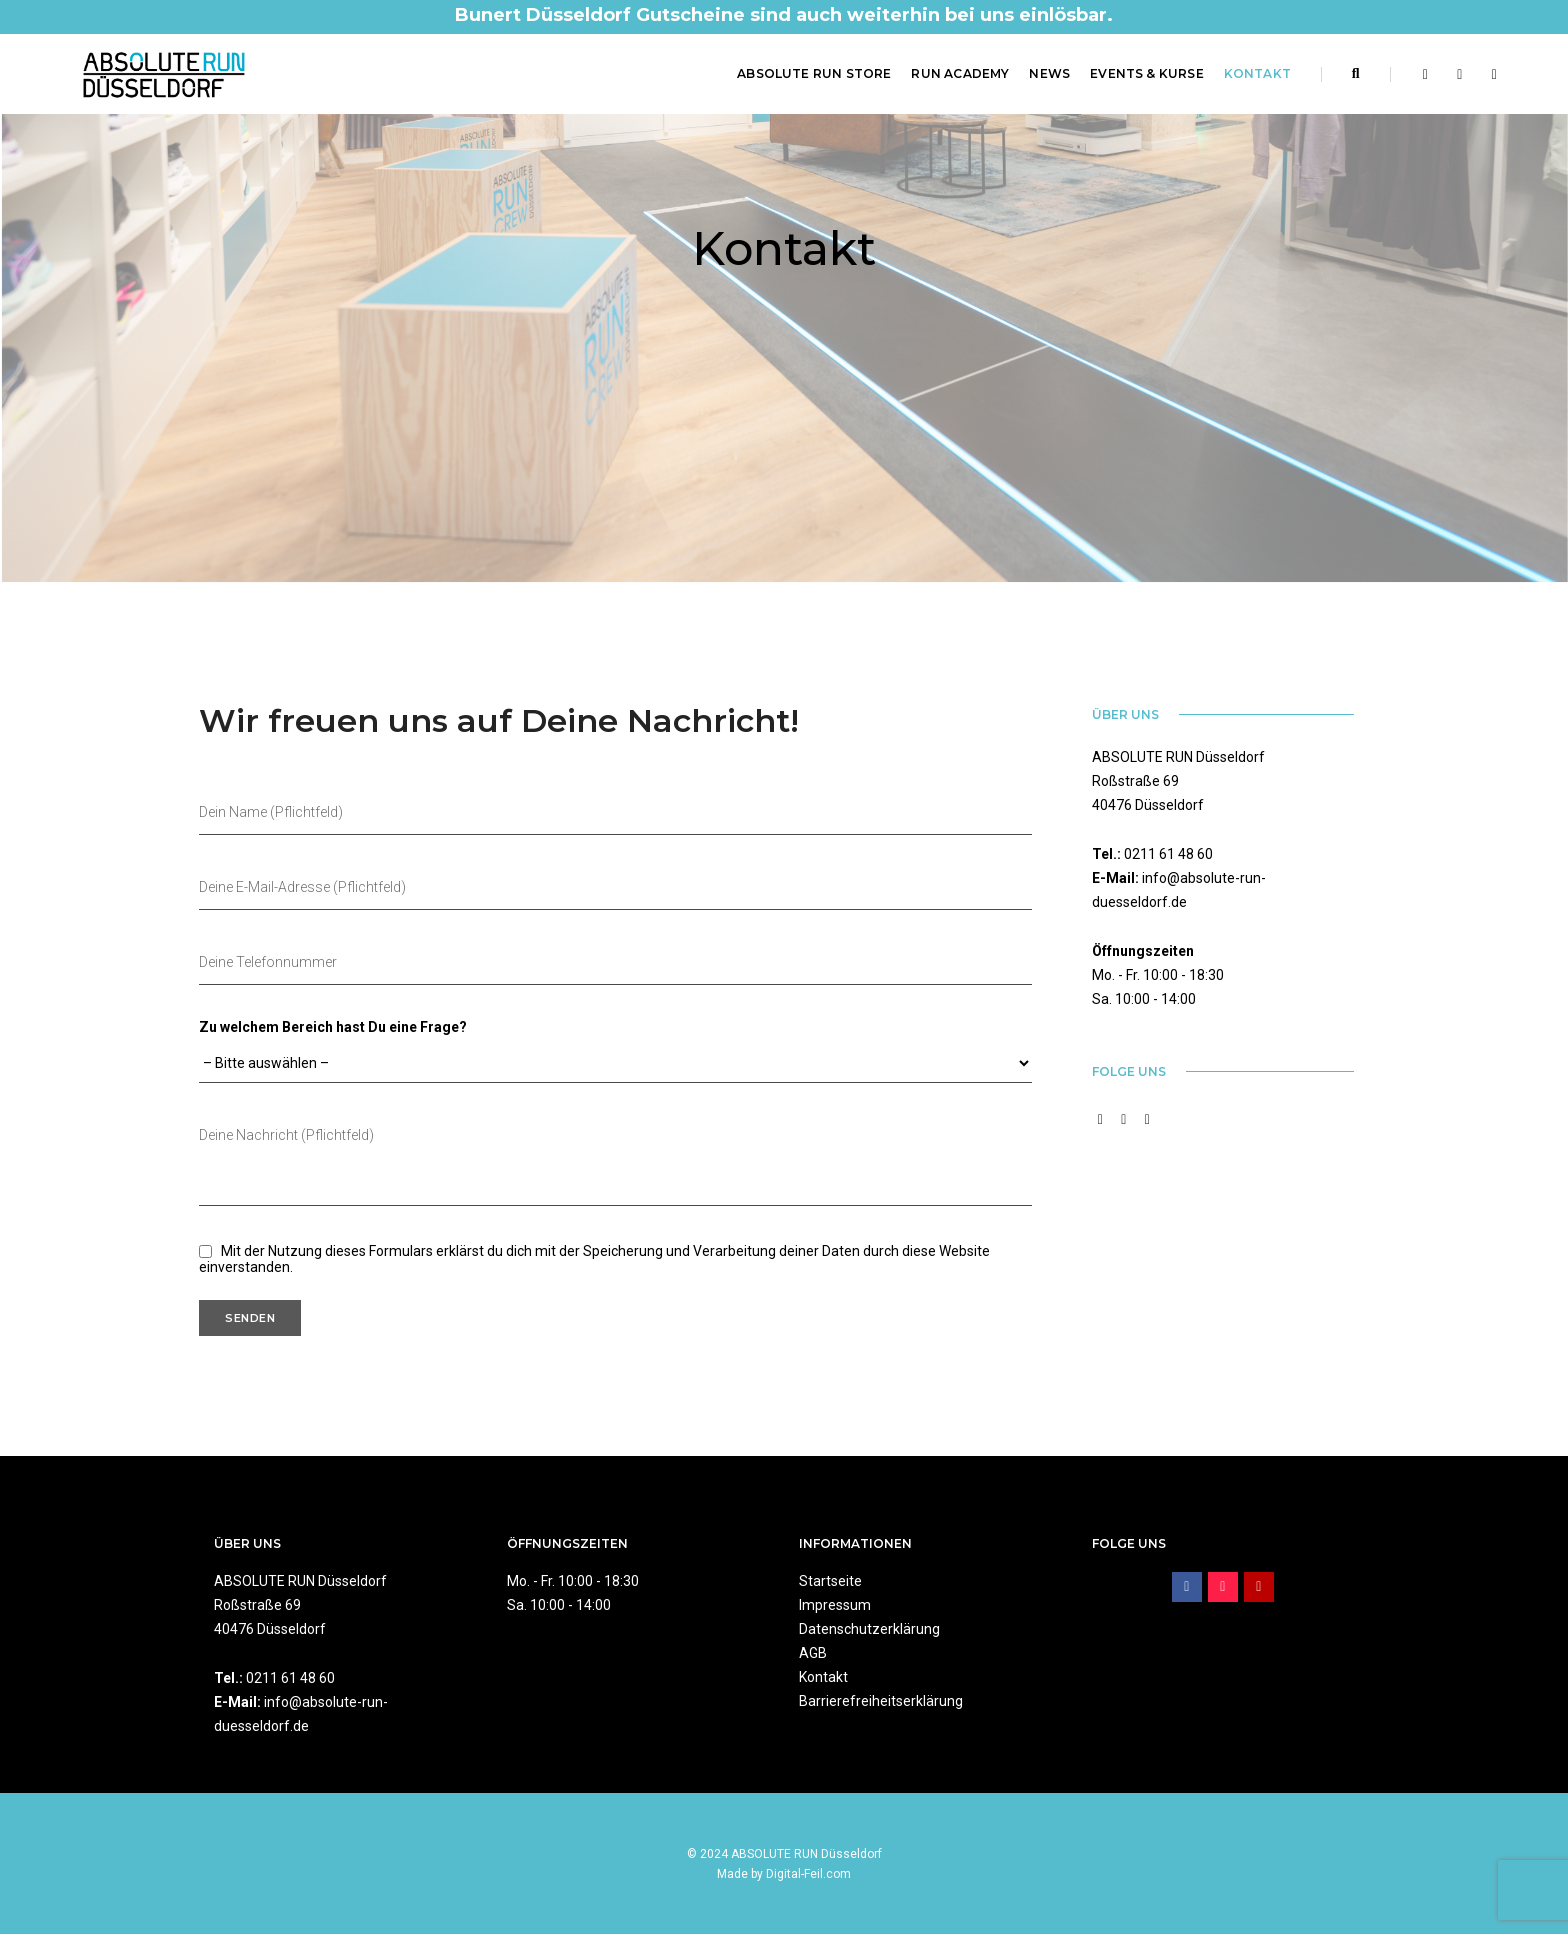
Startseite (830, 1581)
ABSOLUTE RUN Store (814, 73)
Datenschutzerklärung (869, 1629)
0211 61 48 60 (1168, 854)
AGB (813, 1653)
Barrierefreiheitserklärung (881, 1701)
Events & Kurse (1147, 73)
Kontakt (1257, 73)
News (1049, 73)
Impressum (835, 1605)
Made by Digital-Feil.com (784, 1874)
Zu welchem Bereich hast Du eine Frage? (333, 1027)
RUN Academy (960, 73)
